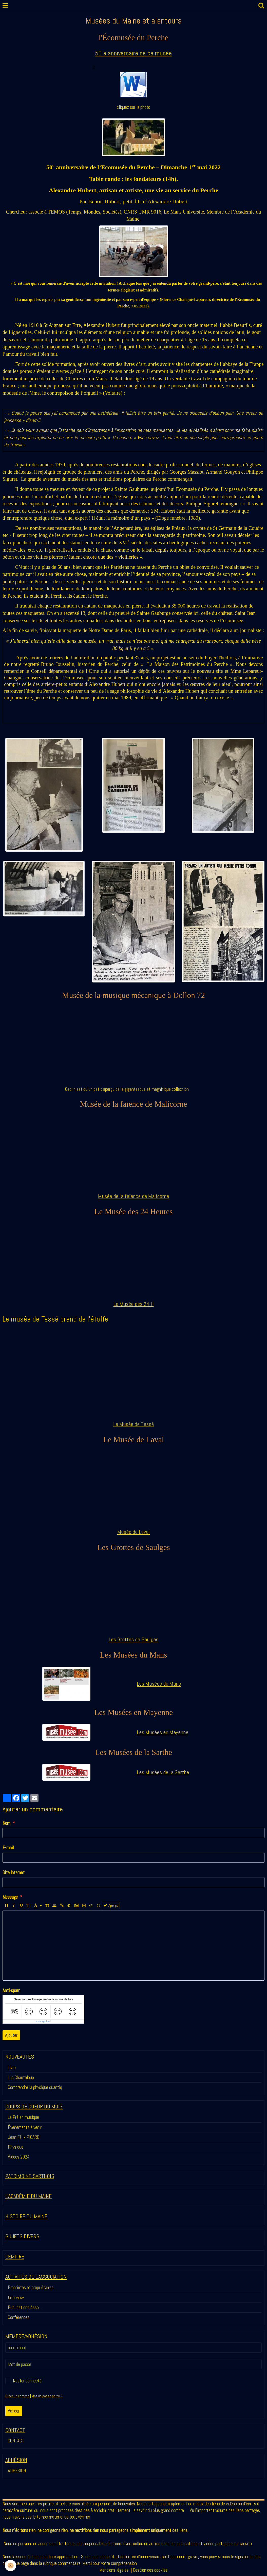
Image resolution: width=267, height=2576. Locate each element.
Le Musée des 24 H (133, 1303)
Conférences (18, 2317)
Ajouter (11, 2035)
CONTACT (16, 2441)
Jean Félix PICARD (24, 2137)
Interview (16, 2297)
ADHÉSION (17, 2471)
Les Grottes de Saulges (133, 1639)
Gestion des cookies (150, 2570)
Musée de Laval (133, 1531)
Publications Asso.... (25, 2307)
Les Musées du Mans (159, 1683)
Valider (14, 2411)
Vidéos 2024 (18, 2157)
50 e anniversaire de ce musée (133, 53)
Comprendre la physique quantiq (35, 2087)
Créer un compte (17, 2396)
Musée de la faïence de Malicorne (133, 1196)
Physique (15, 2147)
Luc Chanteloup (21, 2077)
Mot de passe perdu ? (47, 2396)
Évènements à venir (25, 2127)
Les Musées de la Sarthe (163, 1772)
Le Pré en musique (23, 2117)
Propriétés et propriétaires (30, 2287)
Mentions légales (113, 2570)
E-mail (8, 1848)
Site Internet (14, 1872)
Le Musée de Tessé (133, 1424)
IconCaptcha (42, 2021)
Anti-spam (11, 1990)
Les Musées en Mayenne (162, 1732)
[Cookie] (10, 2565)
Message (10, 1897)
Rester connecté (23, 2381)
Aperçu (111, 1905)
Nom (6, 1823)
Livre (12, 2067)
